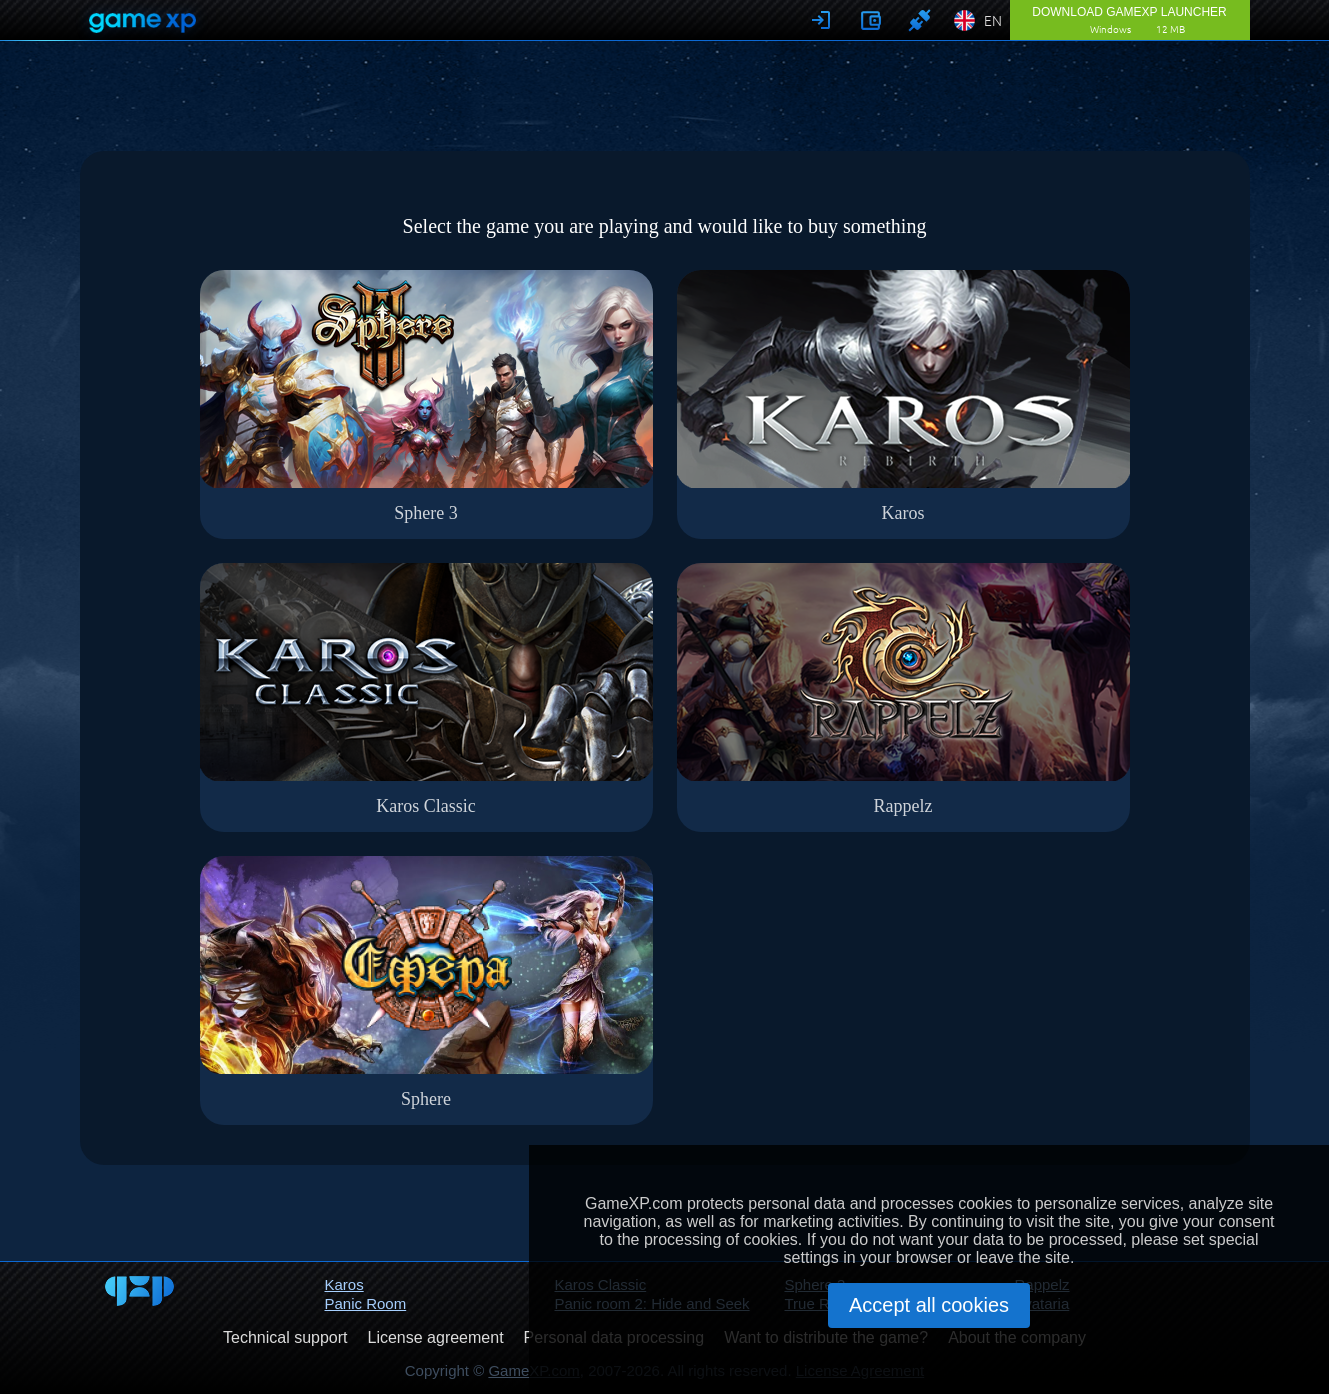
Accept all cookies (929, 1305)
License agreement (436, 1337)
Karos (344, 1284)
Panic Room (366, 1303)
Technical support (285, 1337)
